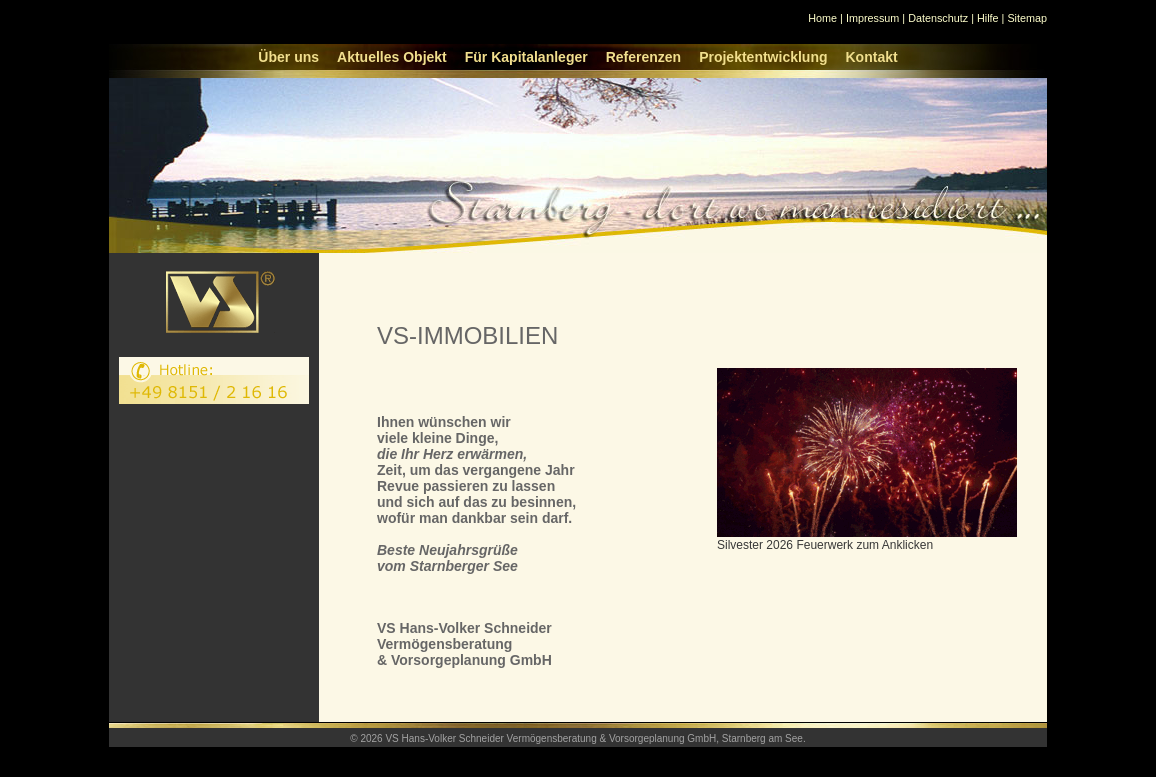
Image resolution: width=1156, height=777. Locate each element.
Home (822, 18)
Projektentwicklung (763, 57)
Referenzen (643, 57)
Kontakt (872, 57)
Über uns (288, 57)
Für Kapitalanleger (526, 57)
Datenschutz (938, 18)
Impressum (872, 18)
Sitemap (1027, 18)
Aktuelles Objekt (392, 57)
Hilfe (988, 18)
